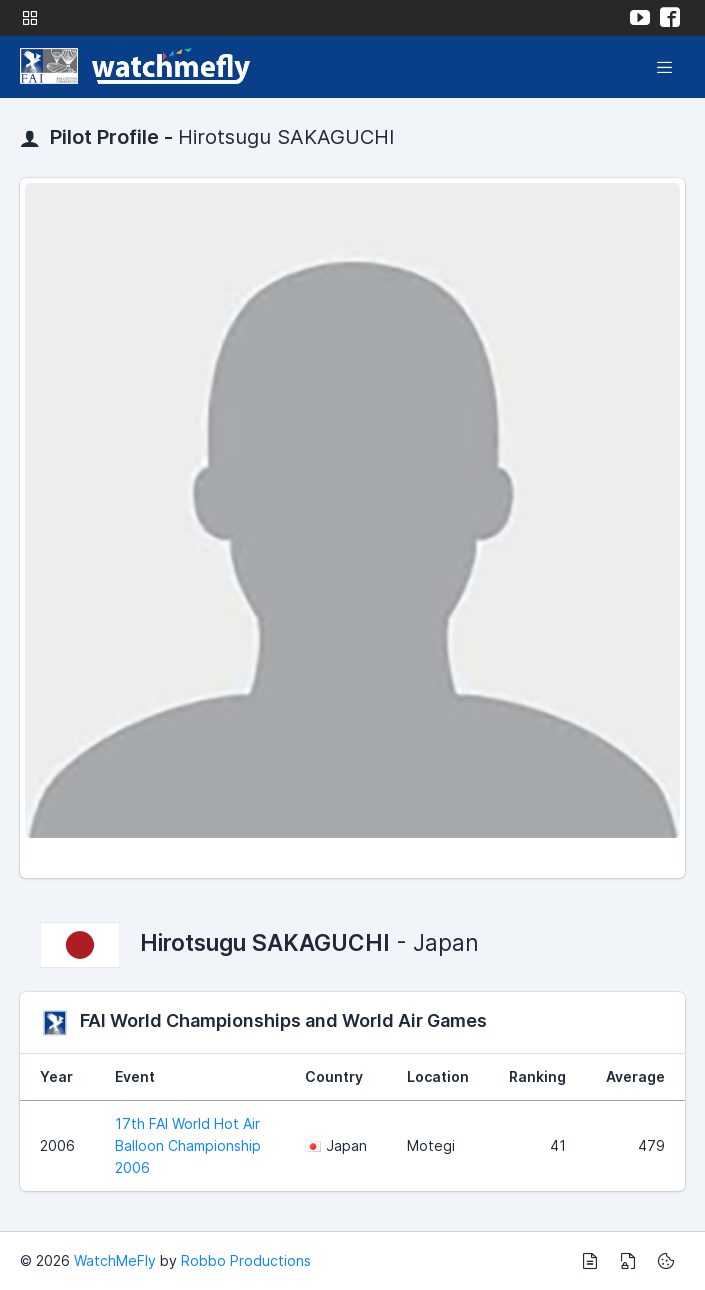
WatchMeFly (115, 1260)
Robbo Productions (246, 1260)
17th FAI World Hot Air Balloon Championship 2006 (188, 1145)
